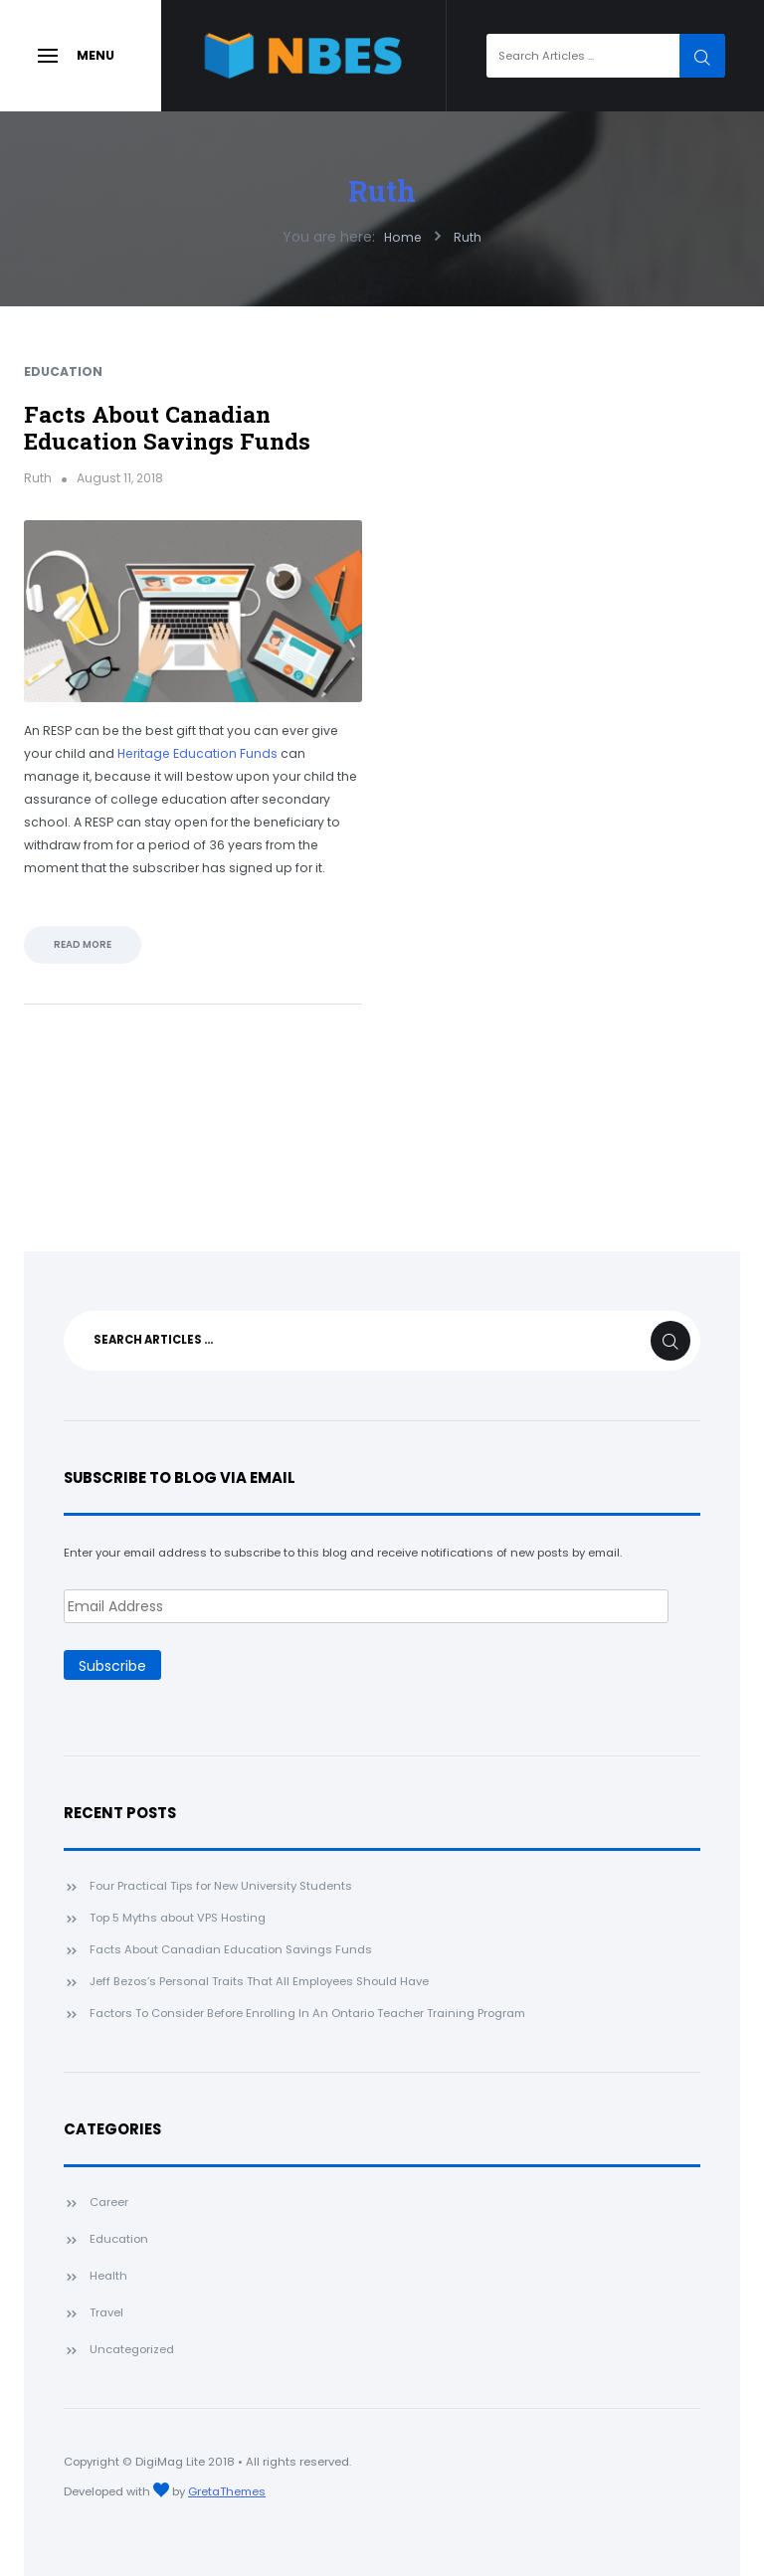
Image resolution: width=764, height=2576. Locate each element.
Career (109, 2202)
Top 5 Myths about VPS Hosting (178, 1918)
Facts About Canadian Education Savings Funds (167, 427)
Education (63, 371)
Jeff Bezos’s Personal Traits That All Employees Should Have (259, 1981)
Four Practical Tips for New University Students (221, 1886)
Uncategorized (132, 2349)
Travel (106, 2312)
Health (108, 2276)
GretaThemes (227, 2491)
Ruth (382, 191)
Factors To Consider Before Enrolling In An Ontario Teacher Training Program (307, 2013)
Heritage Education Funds (197, 753)
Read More (82, 944)
